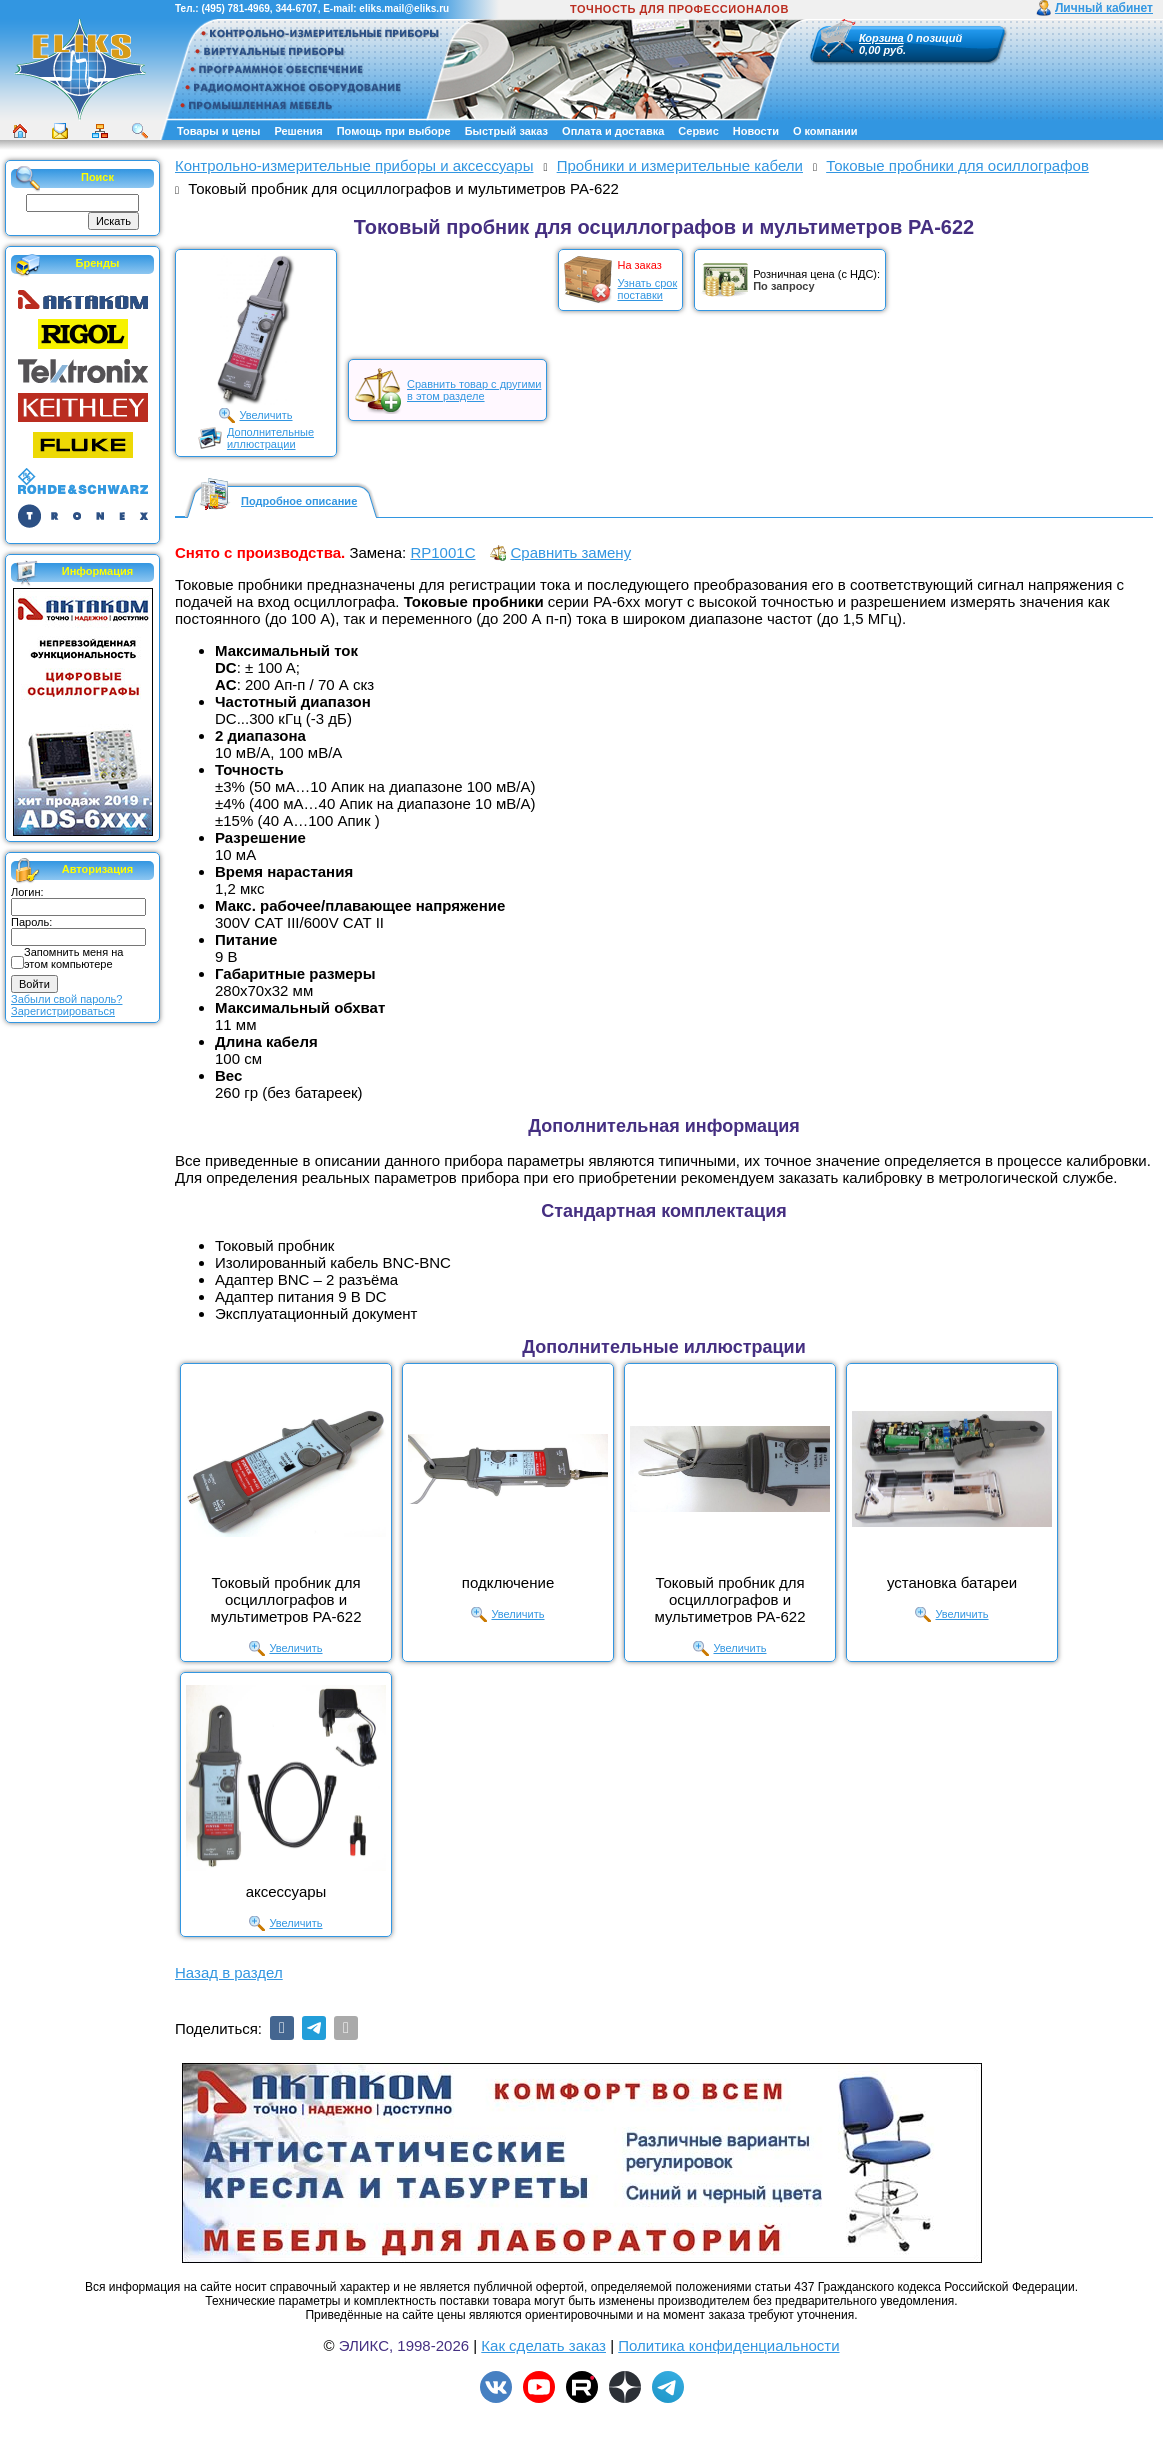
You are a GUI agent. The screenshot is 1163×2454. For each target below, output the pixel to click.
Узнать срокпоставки (647, 289)
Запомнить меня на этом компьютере (73, 958)
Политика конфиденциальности (728, 2345)
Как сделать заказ (543, 2345)
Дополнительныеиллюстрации (270, 438)
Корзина (881, 38)
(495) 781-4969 (235, 8)
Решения (298, 131)
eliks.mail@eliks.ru (404, 8)
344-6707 (296, 8)
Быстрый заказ (506, 131)
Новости (756, 131)
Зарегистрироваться (63, 1011)
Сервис (698, 131)
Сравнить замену (570, 552)
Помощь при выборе (394, 131)
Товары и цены (218, 131)
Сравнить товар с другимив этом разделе (474, 390)
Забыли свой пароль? (66, 999)
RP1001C (442, 552)
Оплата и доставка (613, 131)
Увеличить (265, 415)
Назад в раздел (229, 1972)
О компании (825, 131)
